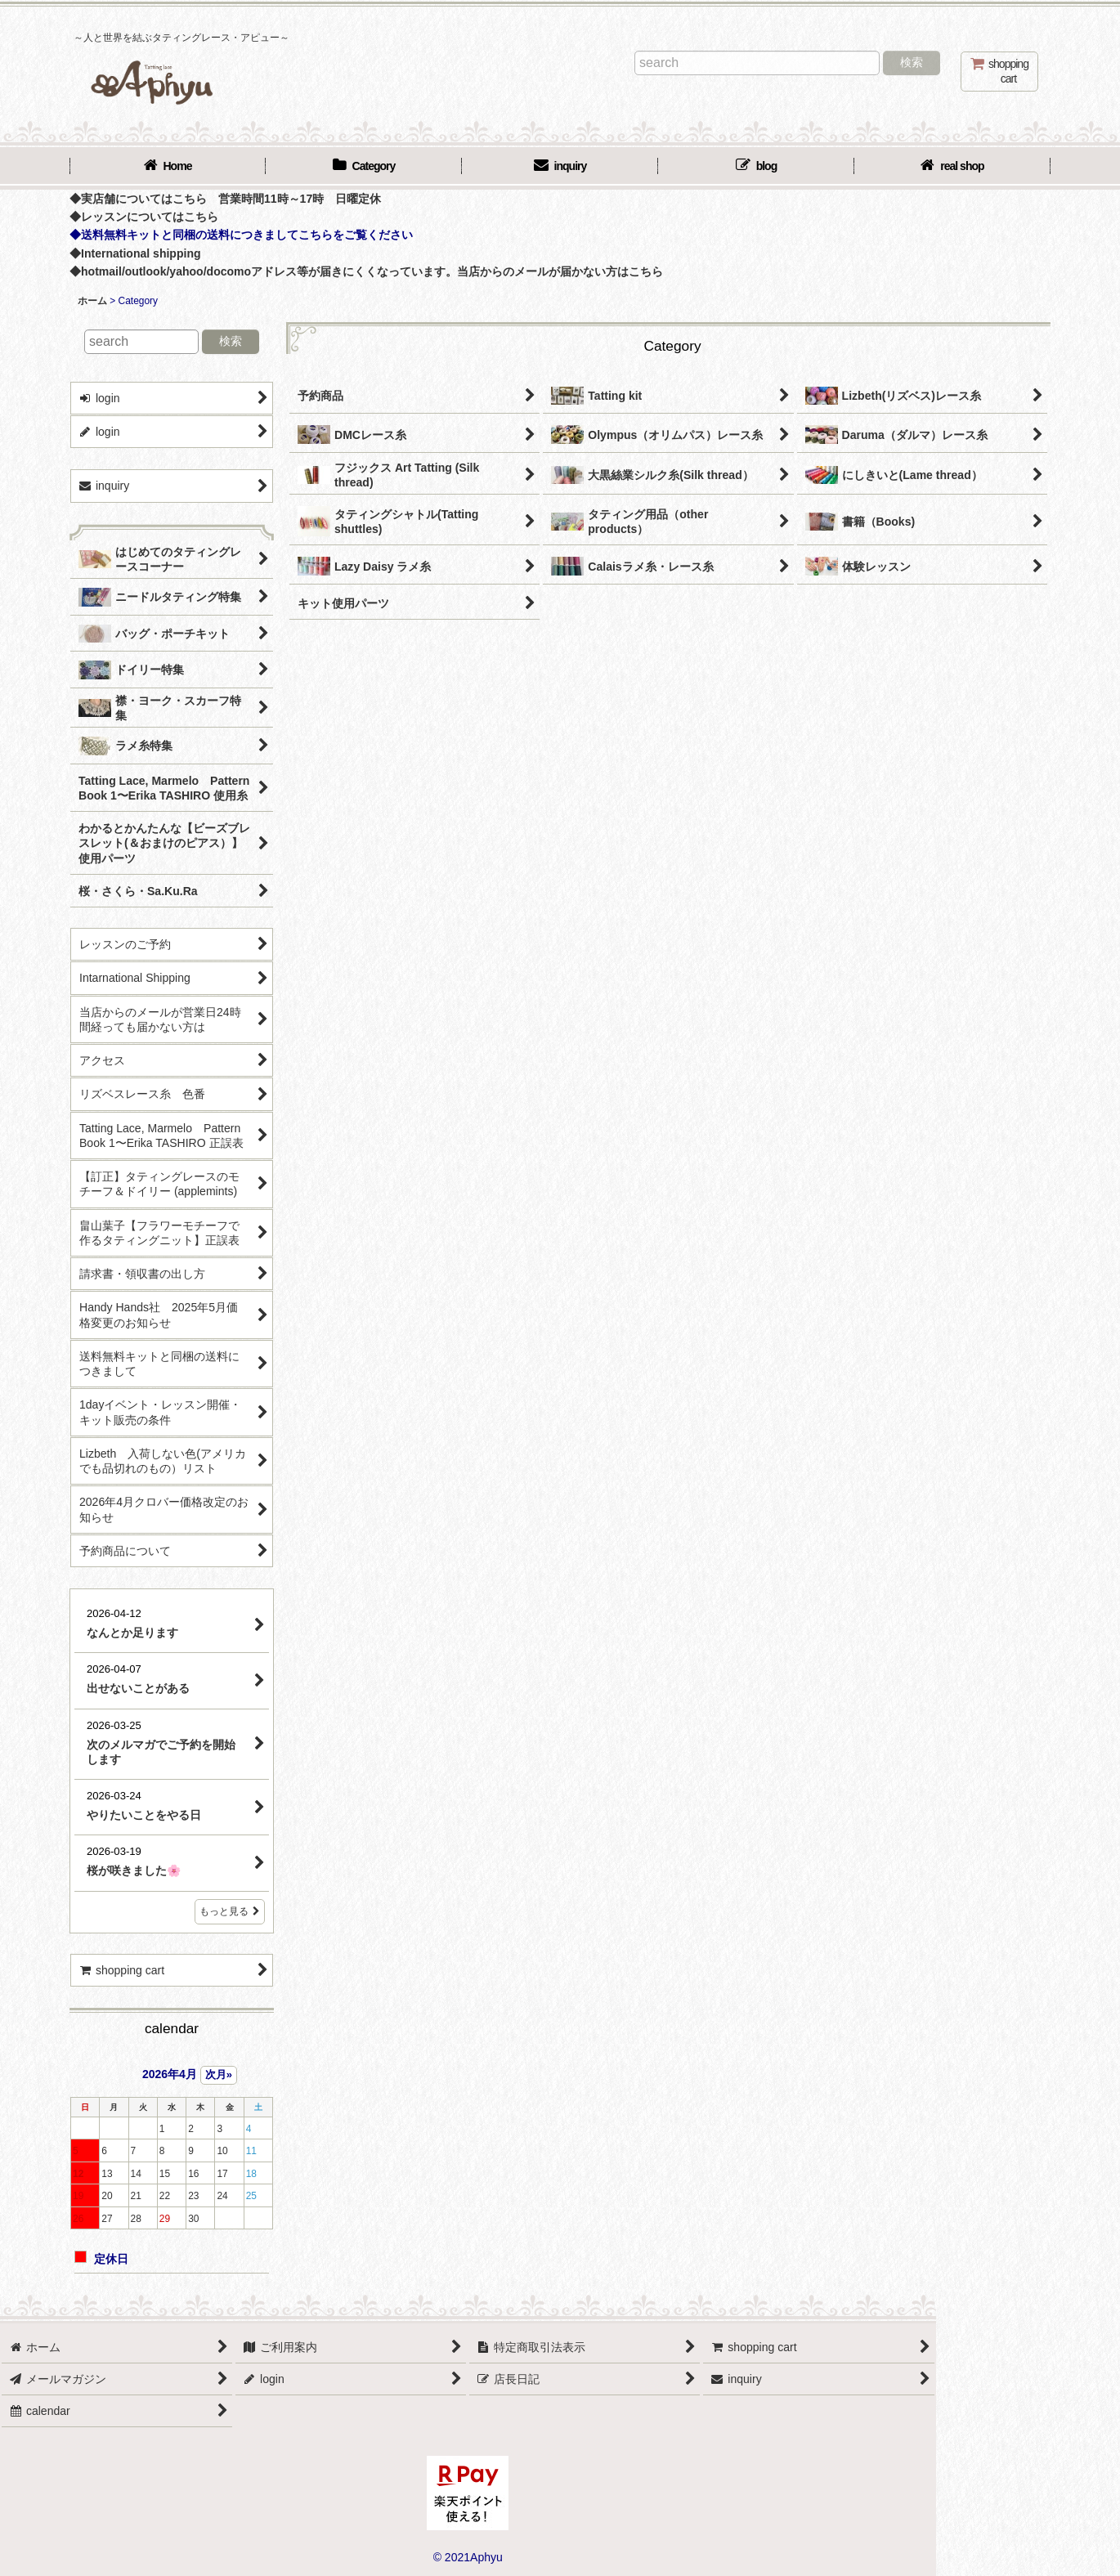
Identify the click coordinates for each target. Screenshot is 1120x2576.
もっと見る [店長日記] (229, 1911)
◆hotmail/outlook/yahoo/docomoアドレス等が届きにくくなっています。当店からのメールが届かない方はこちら (366, 271)
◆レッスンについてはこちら (143, 216)
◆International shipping (135, 253)
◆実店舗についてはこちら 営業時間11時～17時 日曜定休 (225, 198)
